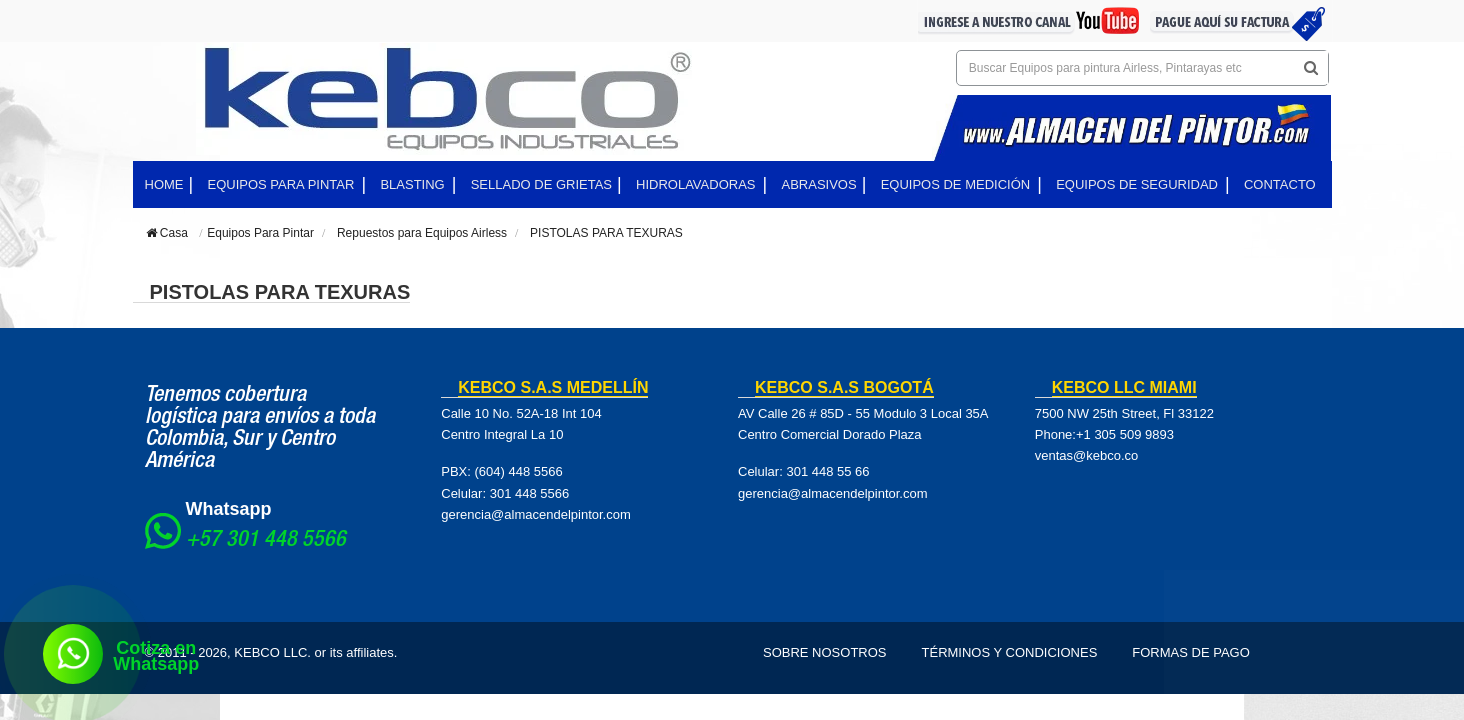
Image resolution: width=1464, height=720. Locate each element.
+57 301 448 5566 (266, 541)
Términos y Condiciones (1010, 652)
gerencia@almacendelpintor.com (536, 514)
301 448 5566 (530, 493)
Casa (167, 233)
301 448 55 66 (827, 471)
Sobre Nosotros (825, 652)
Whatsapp (229, 509)
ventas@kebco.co (1087, 455)
